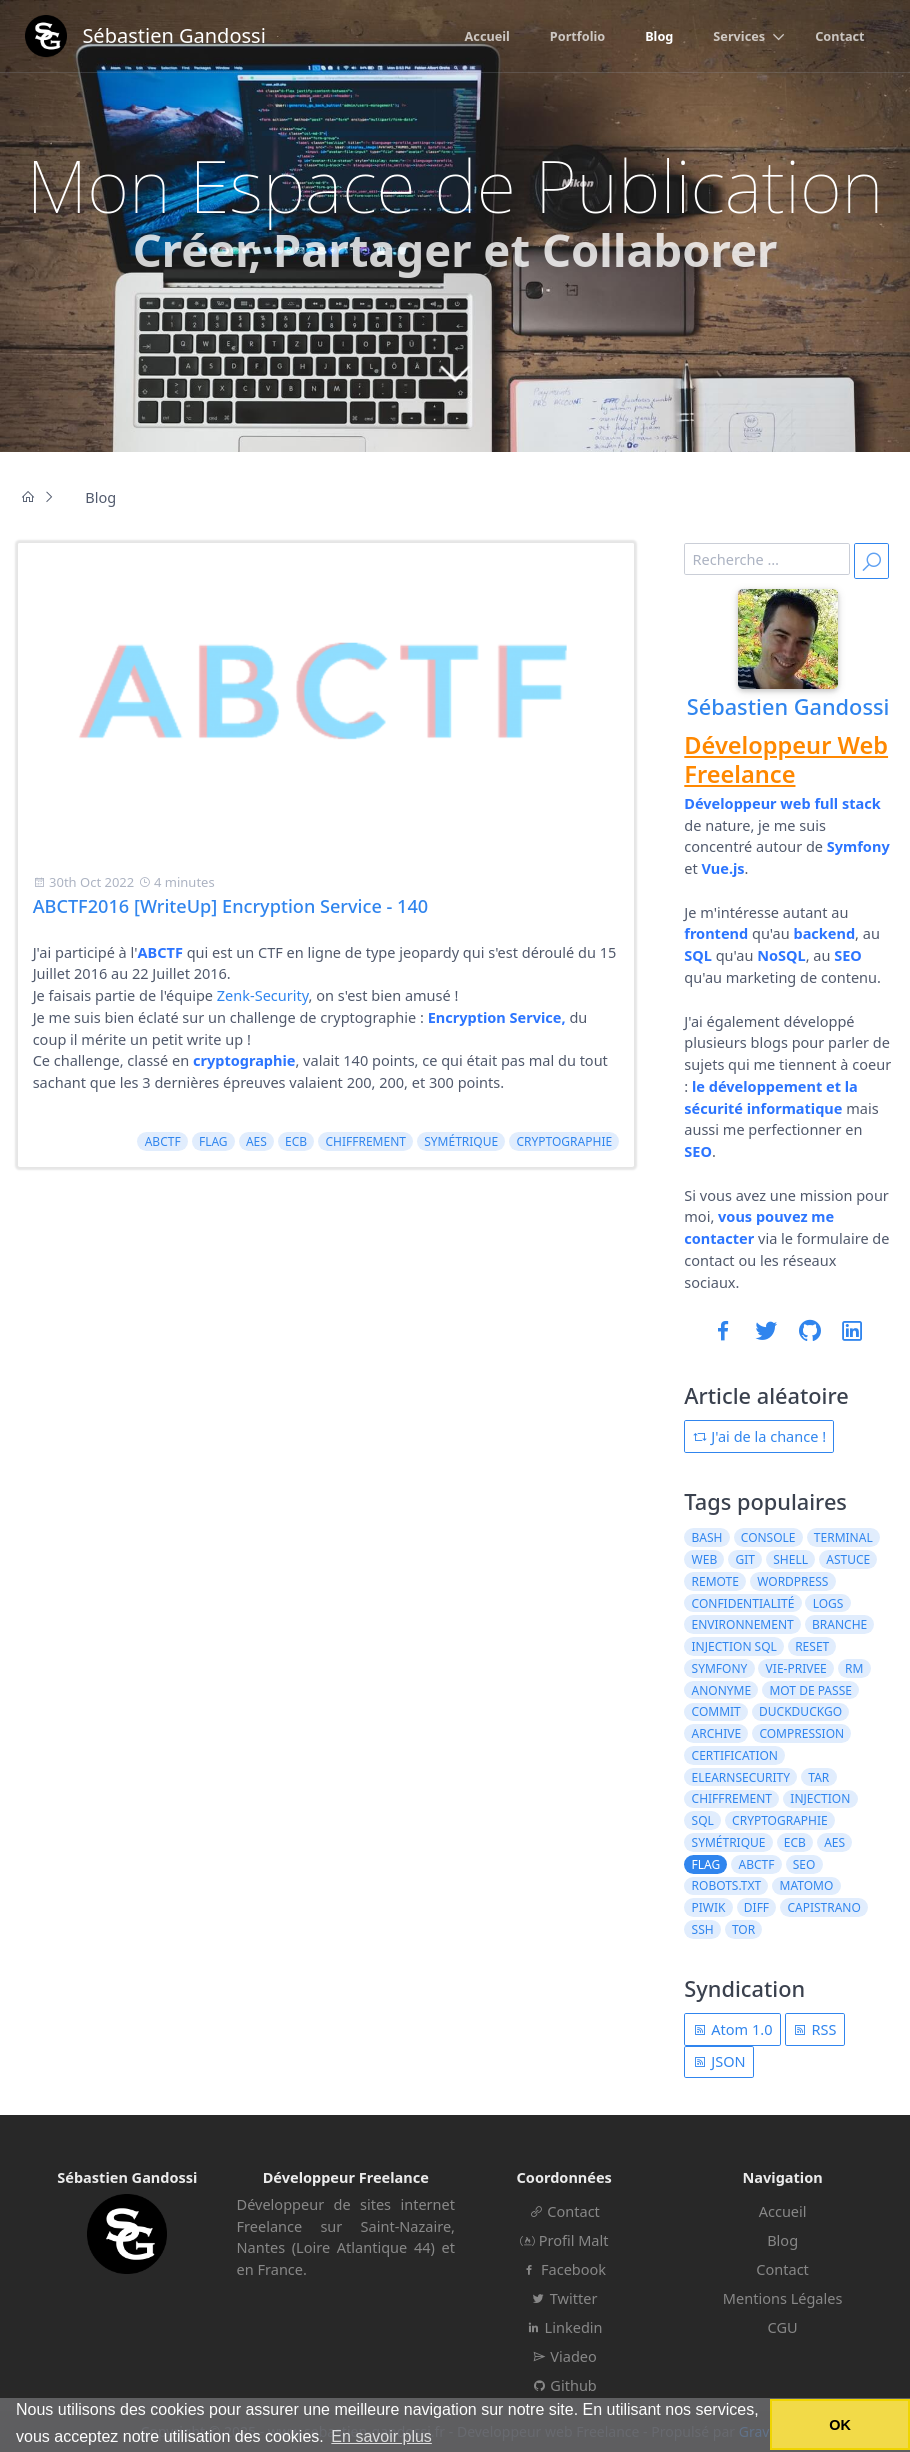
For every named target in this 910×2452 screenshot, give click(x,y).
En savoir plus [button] (381, 2436)
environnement (743, 1624)
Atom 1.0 (733, 2029)
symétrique (461, 1141)
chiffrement (365, 1141)
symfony (720, 1668)
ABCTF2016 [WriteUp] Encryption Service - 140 (231, 906)
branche (839, 1624)
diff (756, 1907)
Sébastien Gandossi (788, 706)
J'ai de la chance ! (760, 1436)
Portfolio (577, 36)
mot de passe (810, 1690)
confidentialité (743, 1603)
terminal (843, 1537)
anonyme (722, 1690)
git (744, 1559)
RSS (815, 2029)
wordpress (792, 1581)
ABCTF (163, 1141)
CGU (783, 2327)
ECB (296, 1141)
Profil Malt (564, 2240)
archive (717, 1733)
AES (256, 1141)
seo (804, 1864)
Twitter (564, 2298)
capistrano (823, 1907)
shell (790, 1559)
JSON (719, 2061)
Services (739, 36)
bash (707, 1537)
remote (715, 1581)
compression (801, 1733)
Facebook (564, 2269)
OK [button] (840, 2425)
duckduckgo (800, 1711)
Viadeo (564, 2356)
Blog (659, 36)
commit (716, 1711)
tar (818, 1777)
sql (703, 1820)
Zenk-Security (263, 995)
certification (735, 1755)
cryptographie (564, 1141)
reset (812, 1646)
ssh (703, 1929)
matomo (807, 1885)
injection (820, 1798)
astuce (848, 1559)
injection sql (734, 1646)
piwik (709, 1907)
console (768, 1537)
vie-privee (796, 1668)
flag (213, 1141)
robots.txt (727, 1885)
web (705, 1559)
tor (743, 1929)
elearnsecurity (741, 1777)
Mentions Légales (783, 2298)
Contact (839, 36)
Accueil (487, 36)
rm (854, 1668)
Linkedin (564, 2327)
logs (828, 1603)
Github (564, 2385)
